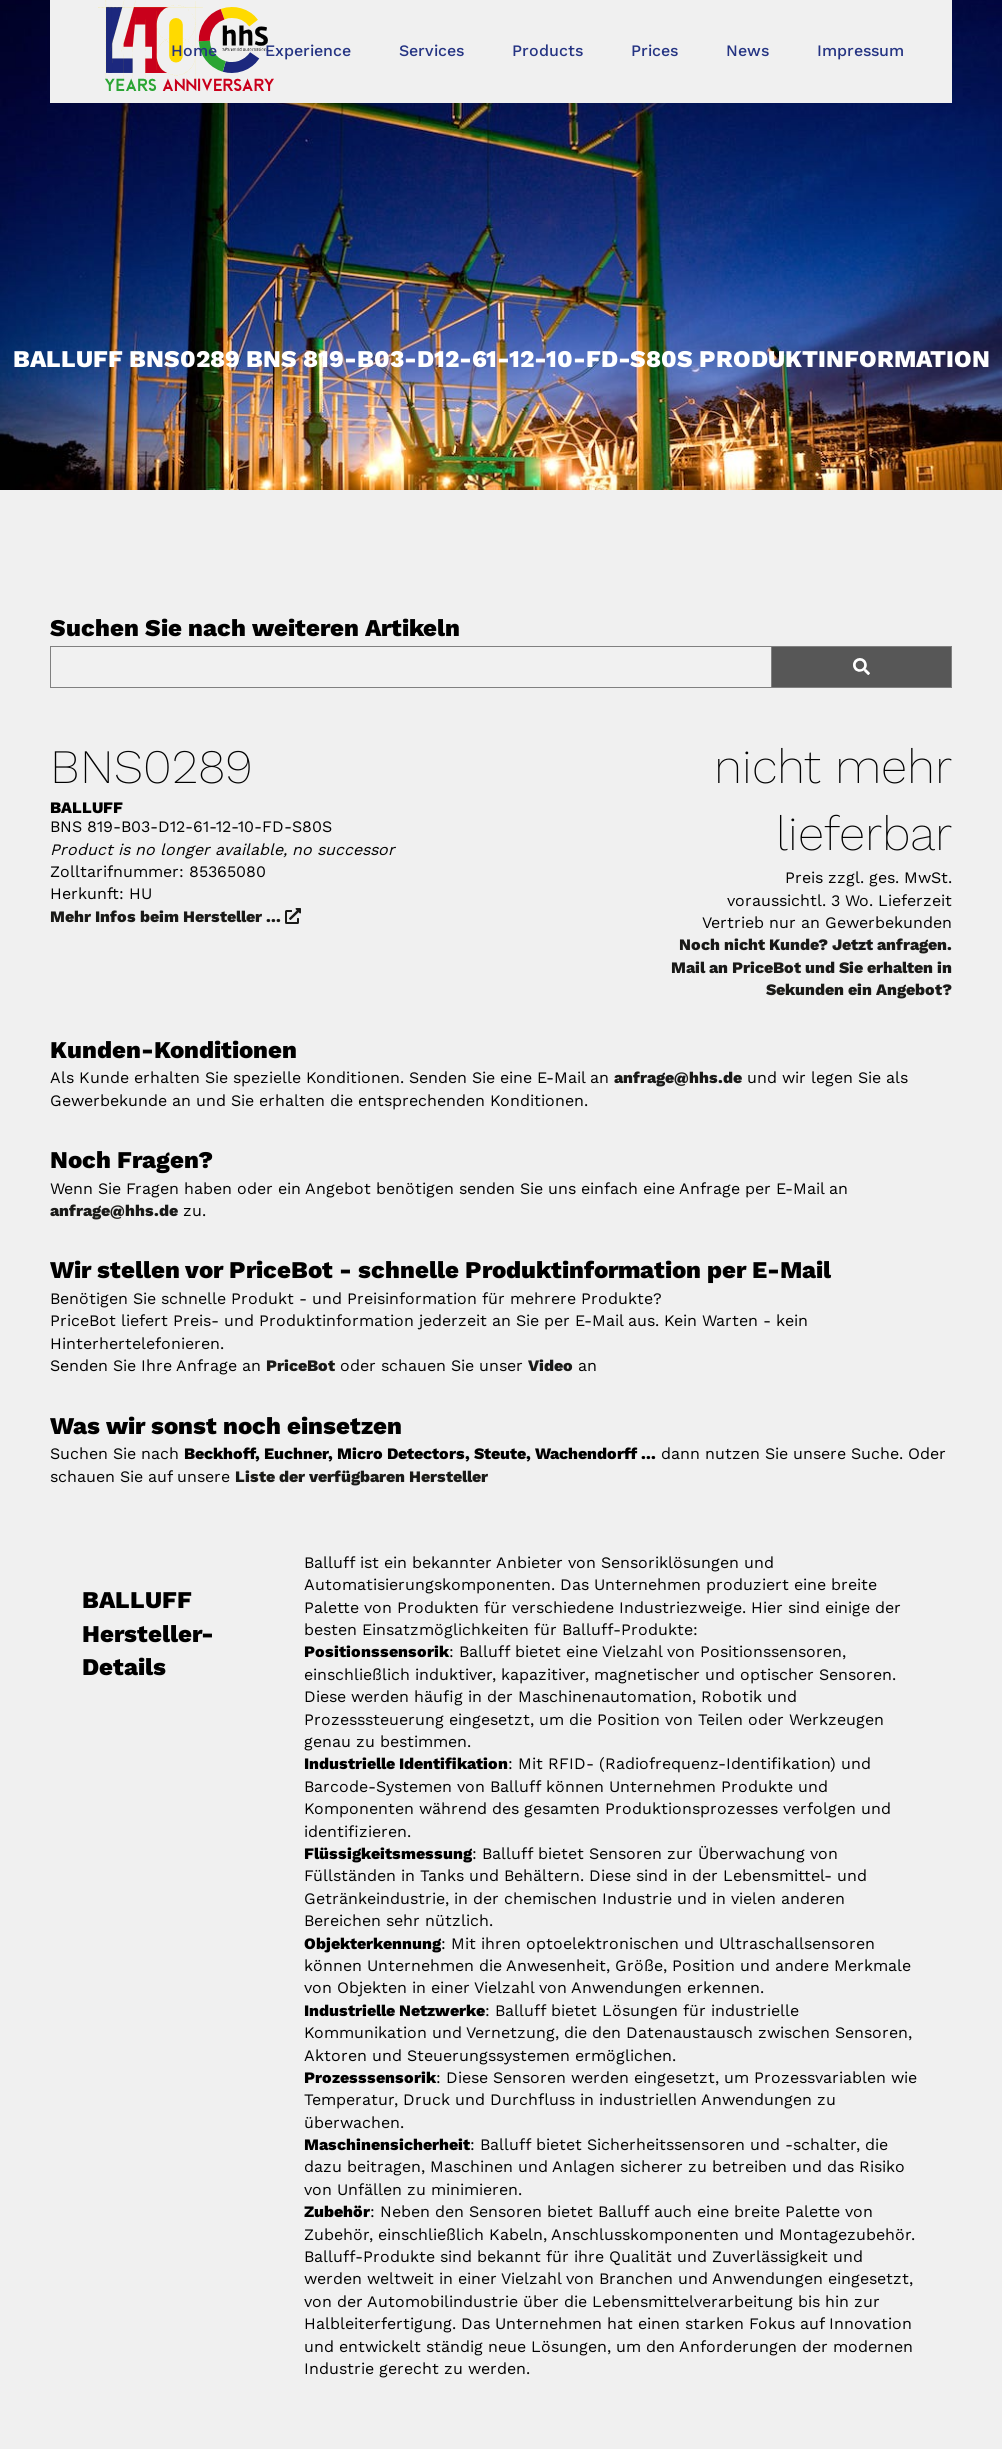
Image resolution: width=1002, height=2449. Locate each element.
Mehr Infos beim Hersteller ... (175, 916)
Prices (654, 50)
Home (194, 50)
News (747, 50)
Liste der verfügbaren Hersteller (361, 1476)
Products (547, 50)
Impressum (860, 50)
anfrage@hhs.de (678, 1077)
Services (431, 50)
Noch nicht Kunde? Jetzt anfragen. (815, 944)
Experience (308, 50)
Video (550, 1365)
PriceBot (300, 1365)
